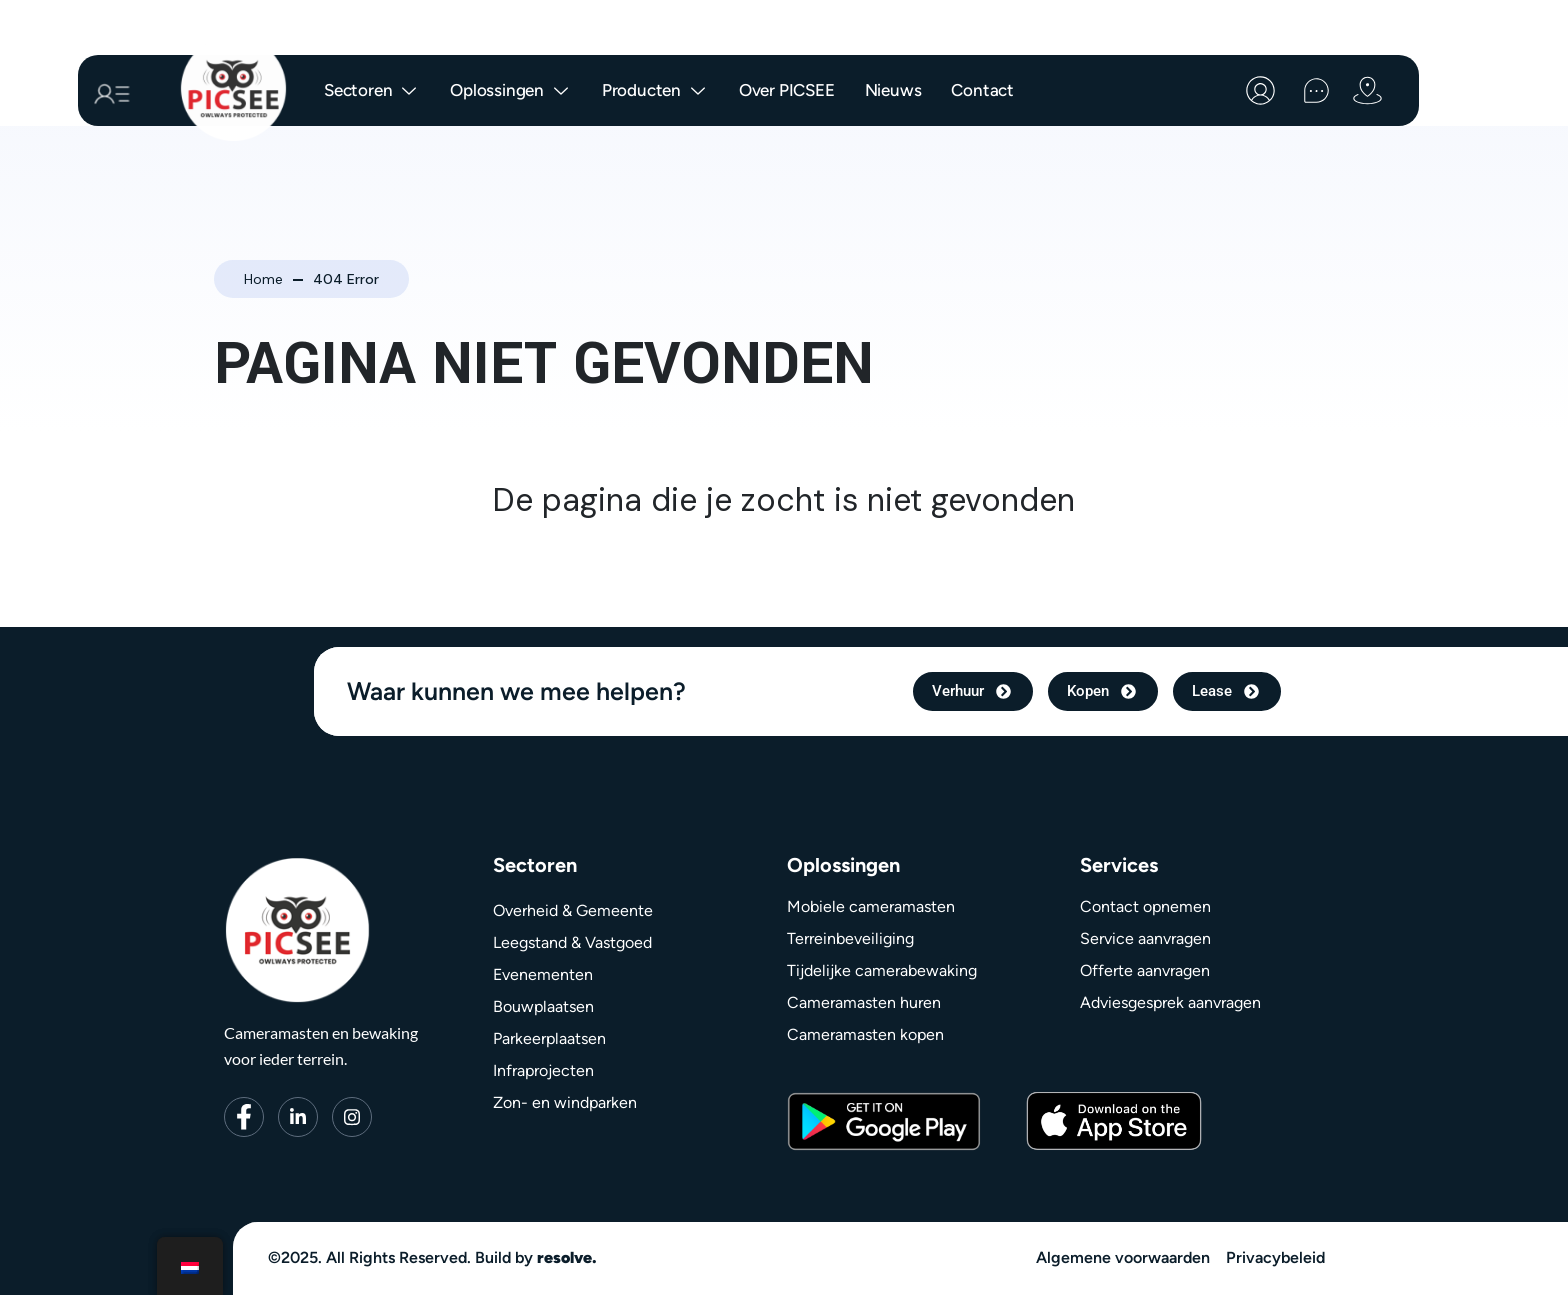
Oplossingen (511, 91)
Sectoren (372, 91)
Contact (982, 90)
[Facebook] (244, 1117)
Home (263, 279)
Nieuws (893, 90)
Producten (655, 91)
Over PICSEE (787, 90)
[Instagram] (352, 1117)
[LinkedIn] (298, 1117)
